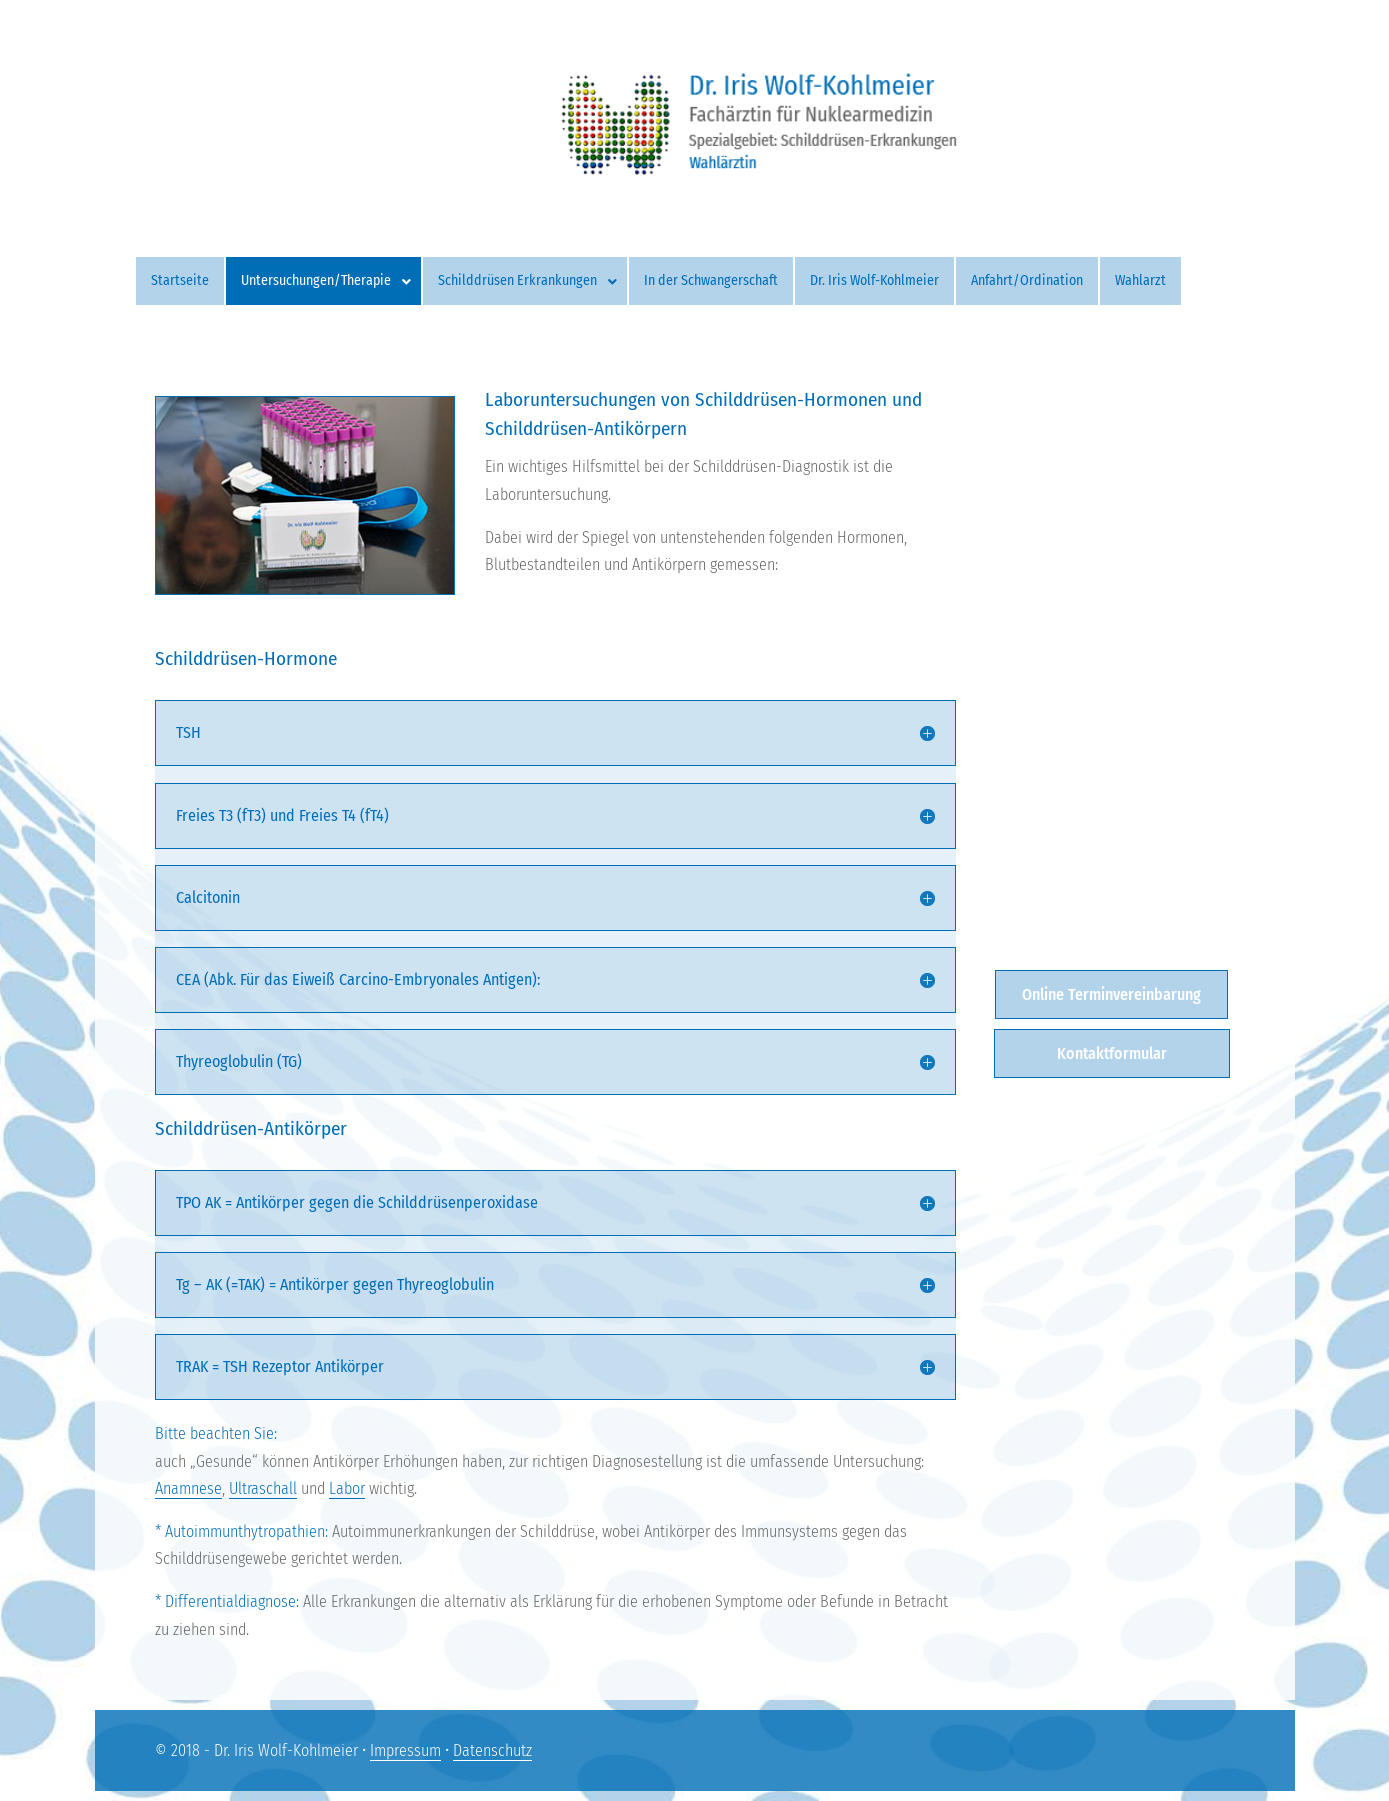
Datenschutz (492, 1750)
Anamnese (188, 1488)
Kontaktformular (1112, 1053)
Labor (347, 1488)
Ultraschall (263, 1488)
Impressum (405, 1750)
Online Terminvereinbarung (1111, 994)
